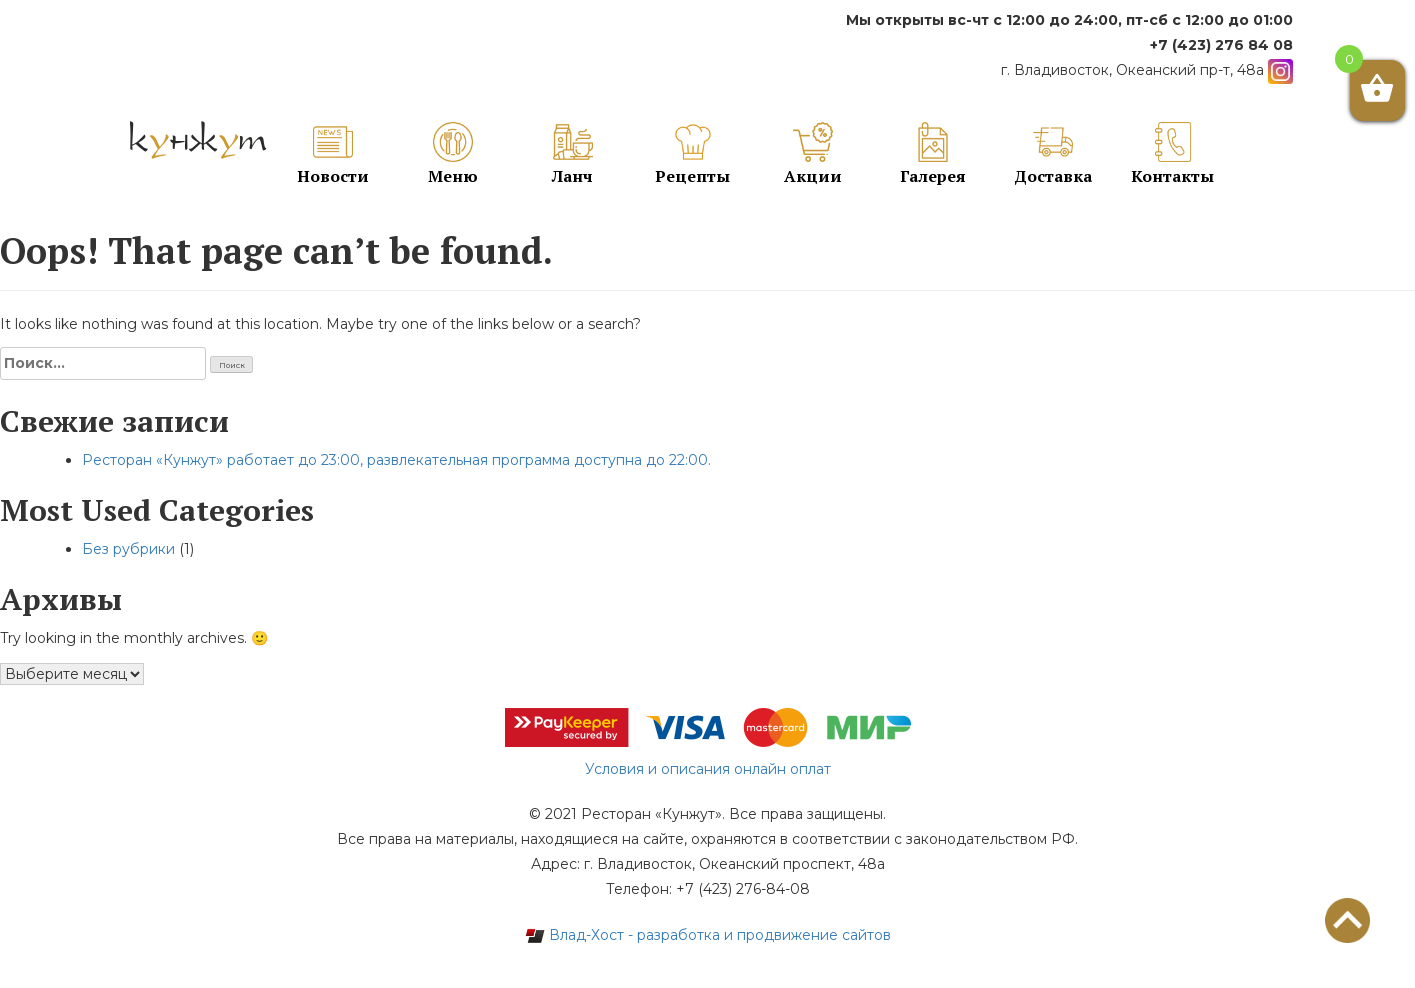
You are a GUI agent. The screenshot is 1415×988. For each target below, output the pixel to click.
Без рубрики (128, 549)
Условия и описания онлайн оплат (708, 769)
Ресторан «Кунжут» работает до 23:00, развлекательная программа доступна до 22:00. (396, 460)
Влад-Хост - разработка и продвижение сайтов (708, 935)
